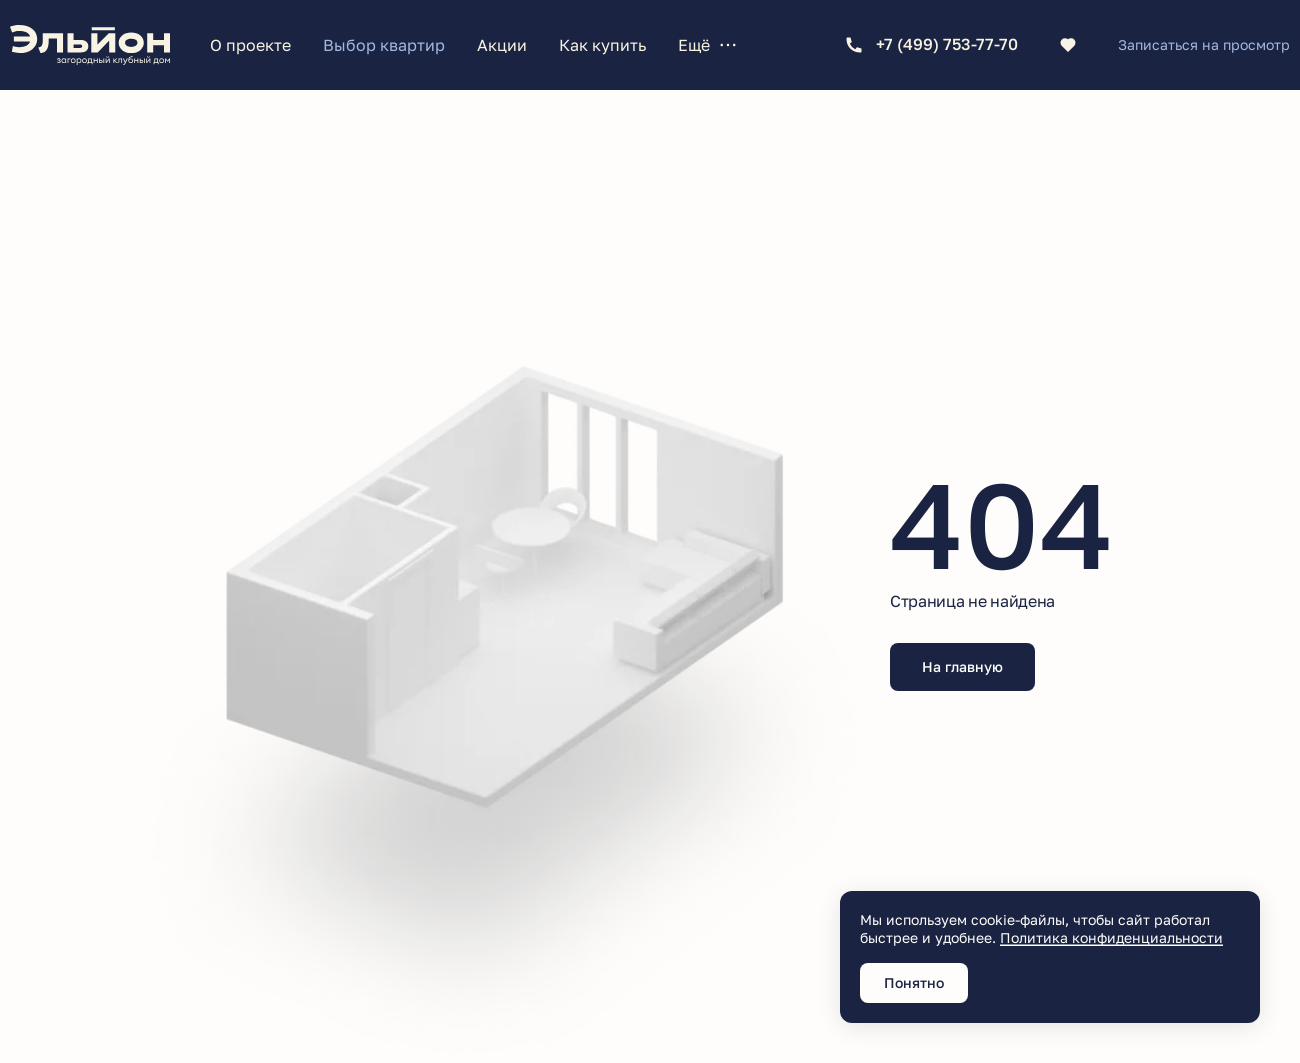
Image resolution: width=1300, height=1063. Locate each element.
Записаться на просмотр (1204, 44)
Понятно (914, 982)
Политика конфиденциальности (1111, 937)
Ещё (708, 45)
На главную (962, 666)
